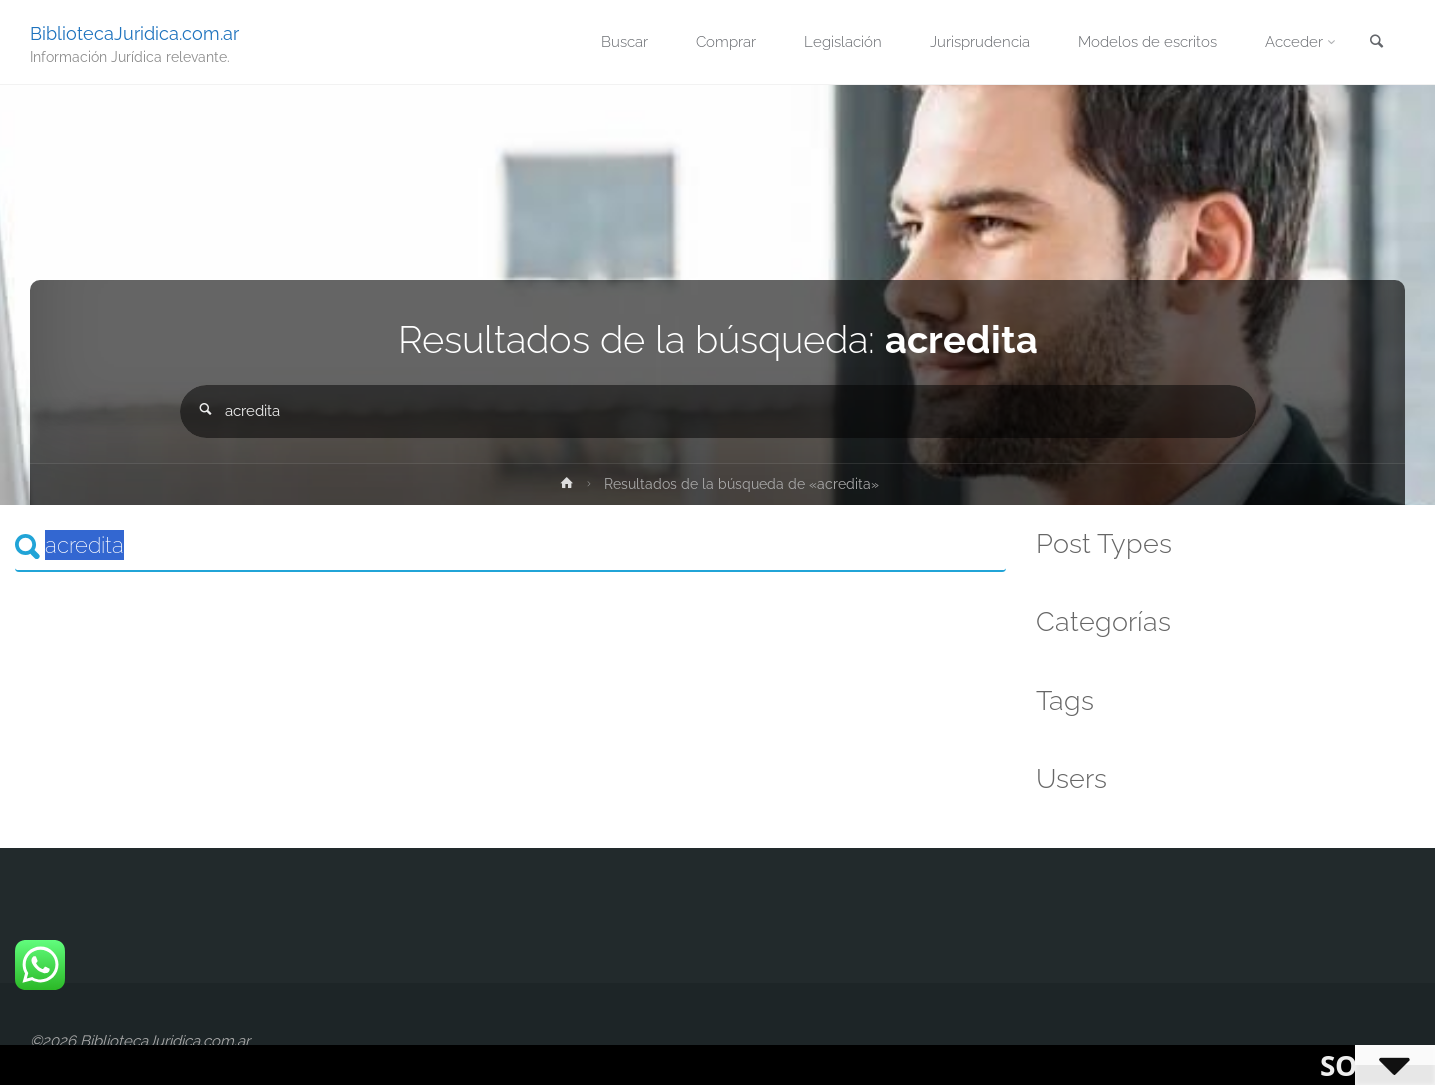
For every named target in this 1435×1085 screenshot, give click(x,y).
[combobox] (718, 411)
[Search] (510, 546)
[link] (1376, 43)
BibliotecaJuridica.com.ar (134, 32)
